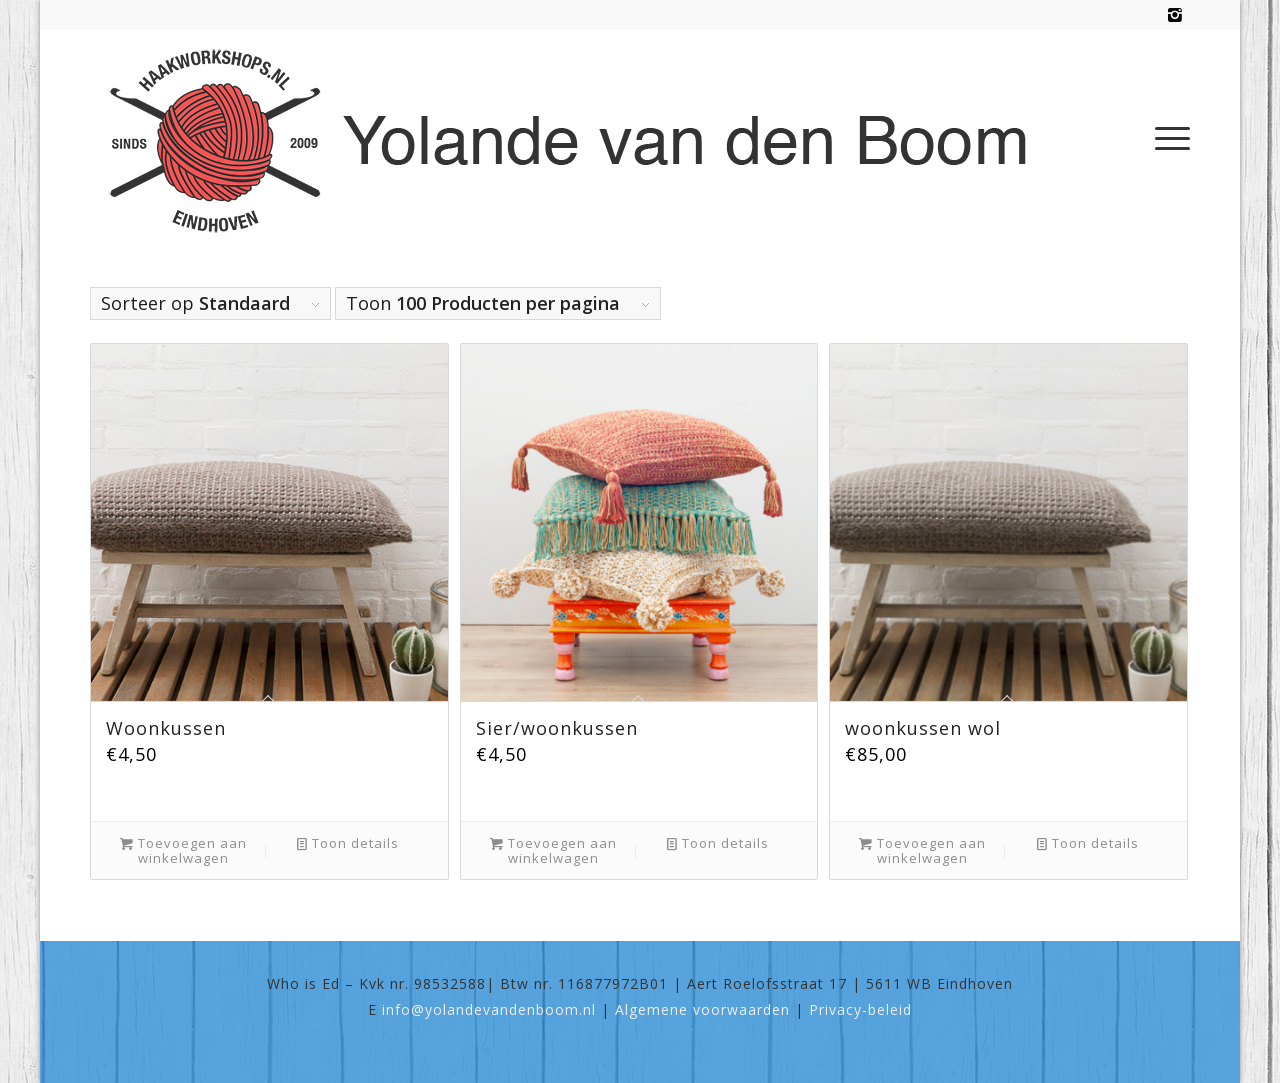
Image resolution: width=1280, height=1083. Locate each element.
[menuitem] (1166, 138)
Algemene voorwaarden (702, 1009)
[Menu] (1166, 138)
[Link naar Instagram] (1175, 15)
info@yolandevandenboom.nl (489, 1009)
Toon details (348, 843)
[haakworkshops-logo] (578, 138)
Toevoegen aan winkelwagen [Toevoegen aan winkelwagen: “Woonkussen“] (183, 850)
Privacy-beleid (860, 1009)
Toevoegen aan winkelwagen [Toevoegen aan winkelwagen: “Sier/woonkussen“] (553, 850)
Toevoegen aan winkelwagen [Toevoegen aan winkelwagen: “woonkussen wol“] (922, 850)
